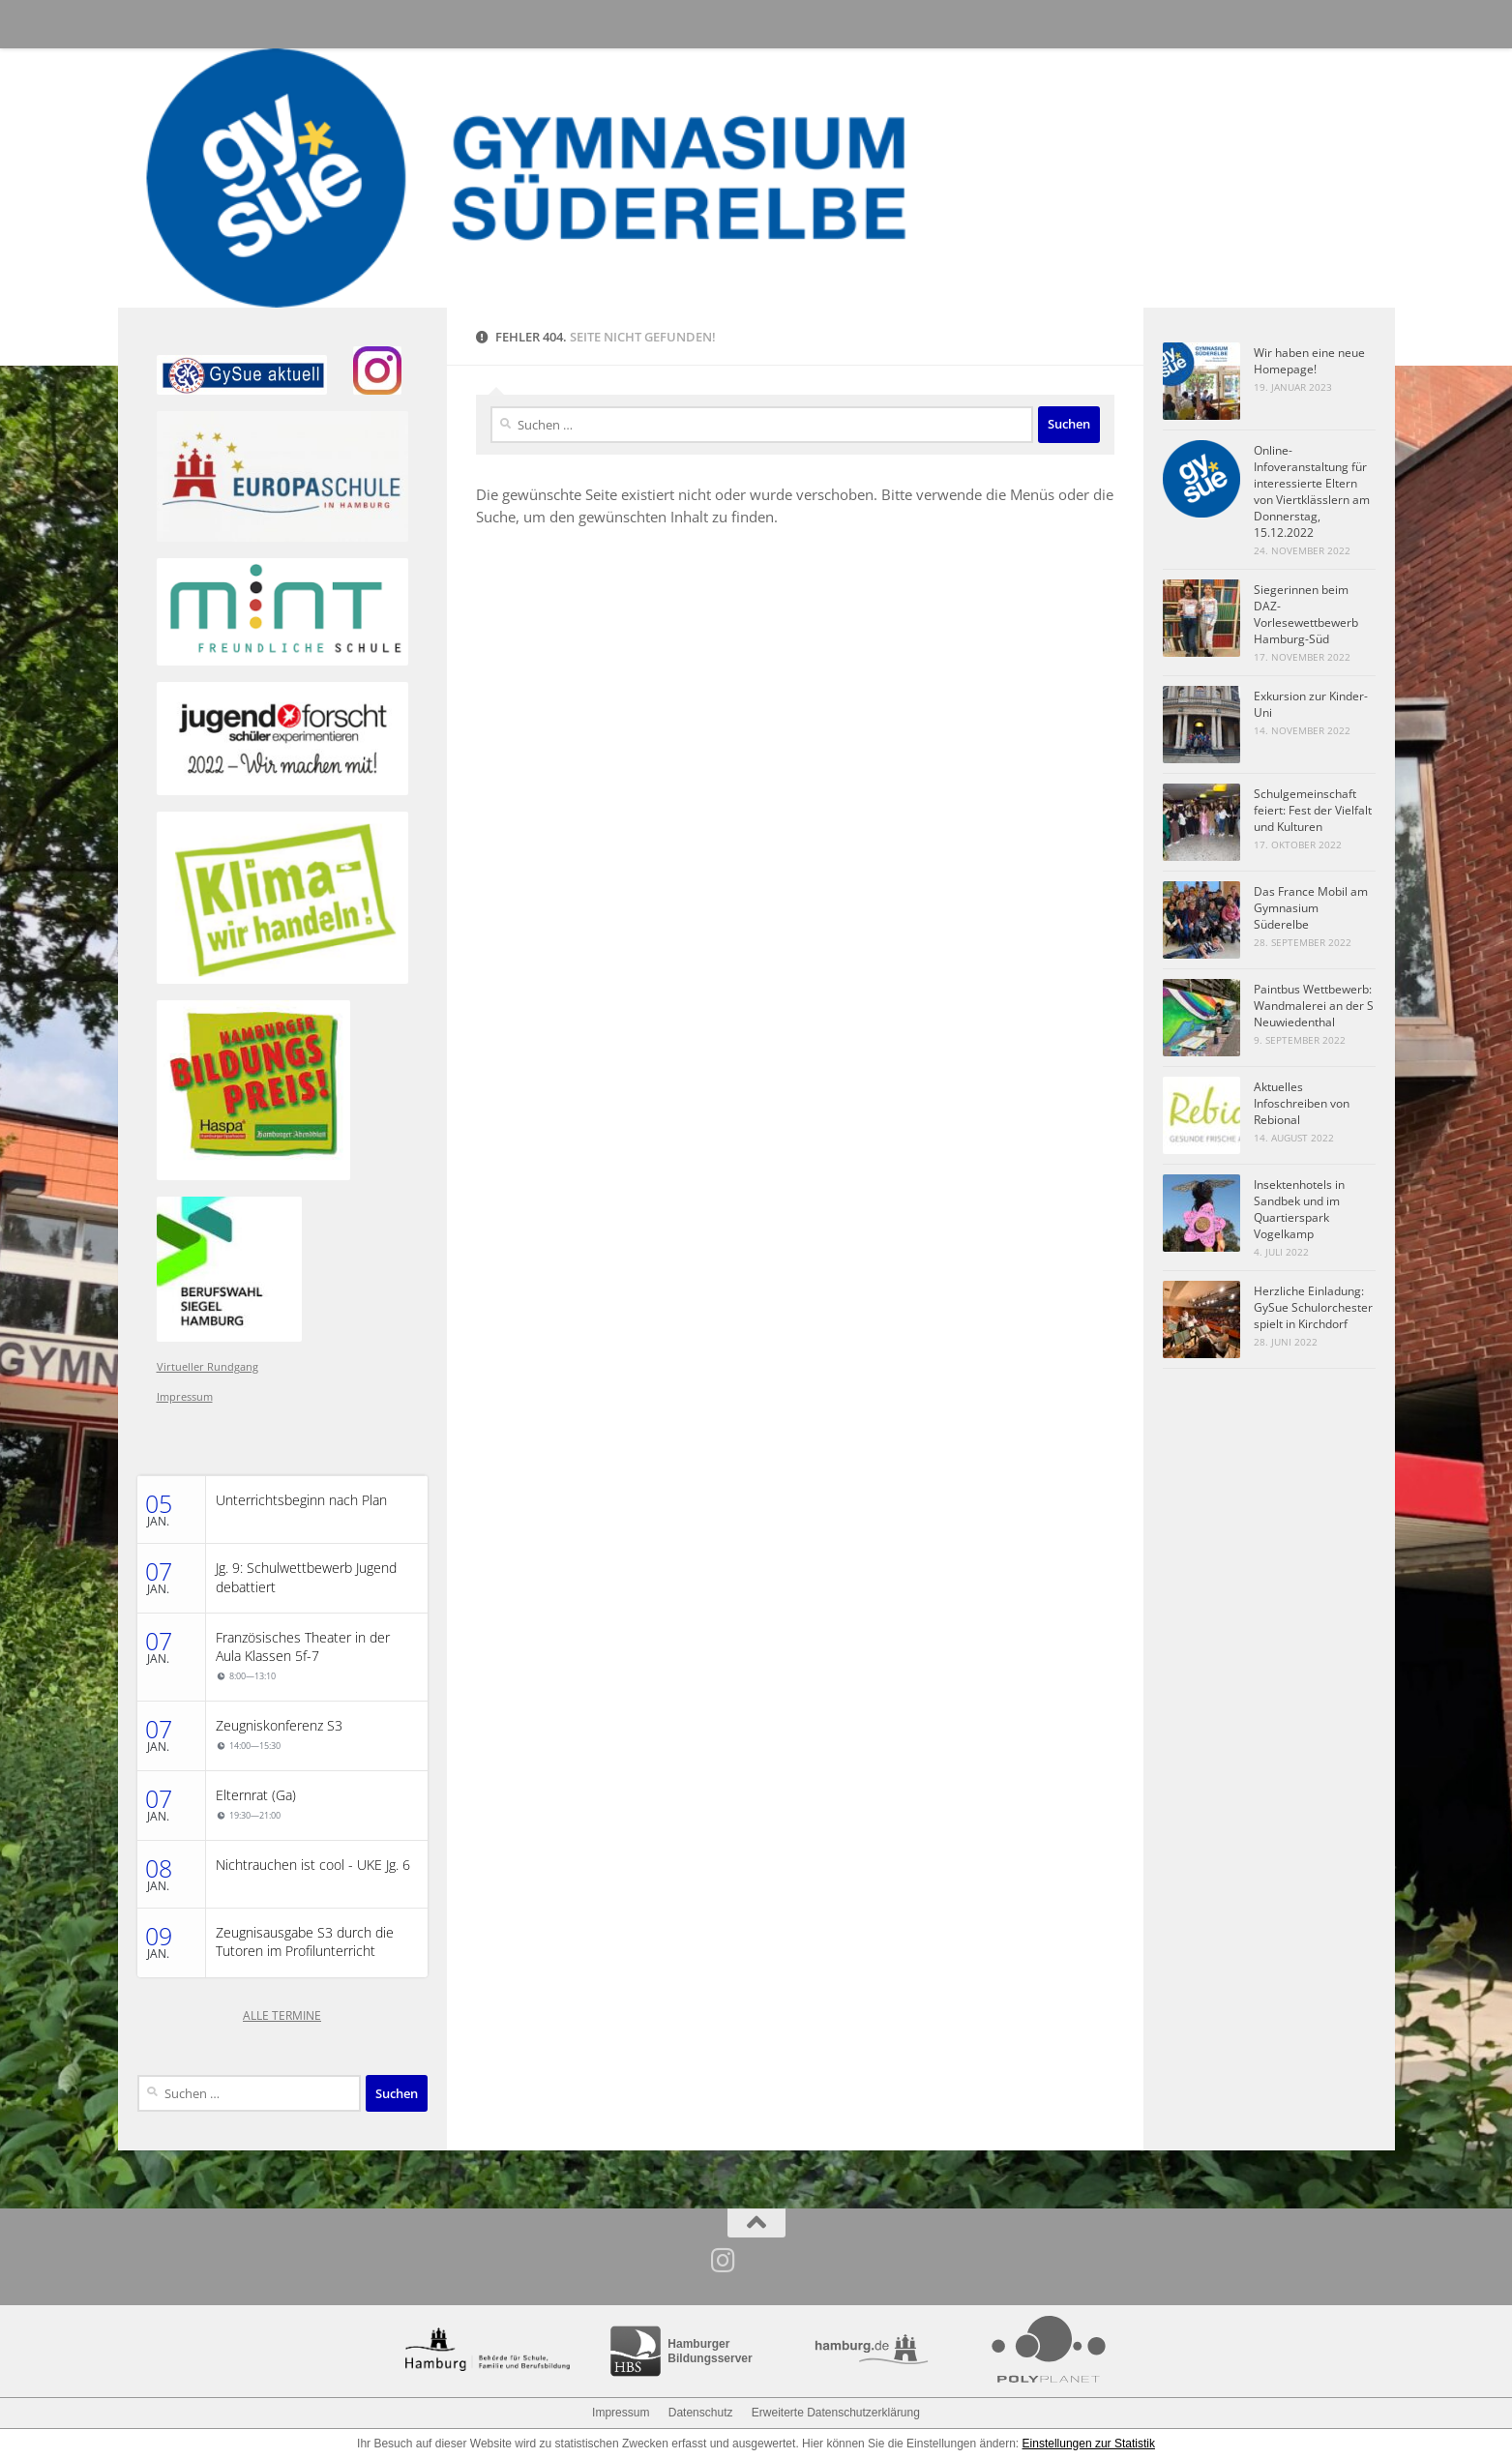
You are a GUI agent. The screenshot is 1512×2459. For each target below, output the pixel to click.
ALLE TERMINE (282, 2015)
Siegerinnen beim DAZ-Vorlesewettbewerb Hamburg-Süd (1306, 614)
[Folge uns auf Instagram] (722, 2260)
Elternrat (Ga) (256, 1795)
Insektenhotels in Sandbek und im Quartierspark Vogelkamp (1299, 1209)
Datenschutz (700, 2412)
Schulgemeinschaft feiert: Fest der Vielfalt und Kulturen (1313, 810)
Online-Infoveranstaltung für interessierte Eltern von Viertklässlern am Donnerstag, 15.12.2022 (1312, 491)
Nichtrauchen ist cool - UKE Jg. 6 (313, 1865)
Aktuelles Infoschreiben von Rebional (1301, 1103)
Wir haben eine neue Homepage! (1309, 360)
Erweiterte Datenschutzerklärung (836, 2412)
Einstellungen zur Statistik (1089, 2443)
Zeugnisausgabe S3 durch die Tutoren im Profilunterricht (305, 1942)
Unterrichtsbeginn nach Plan (301, 1500)
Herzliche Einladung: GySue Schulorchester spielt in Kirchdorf (1313, 1307)
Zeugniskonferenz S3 (279, 1725)
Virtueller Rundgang (207, 1366)
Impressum (185, 1396)
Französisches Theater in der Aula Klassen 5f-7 (303, 1647)
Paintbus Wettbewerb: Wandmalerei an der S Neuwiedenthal (1314, 1005)
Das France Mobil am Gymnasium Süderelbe (1311, 908)
